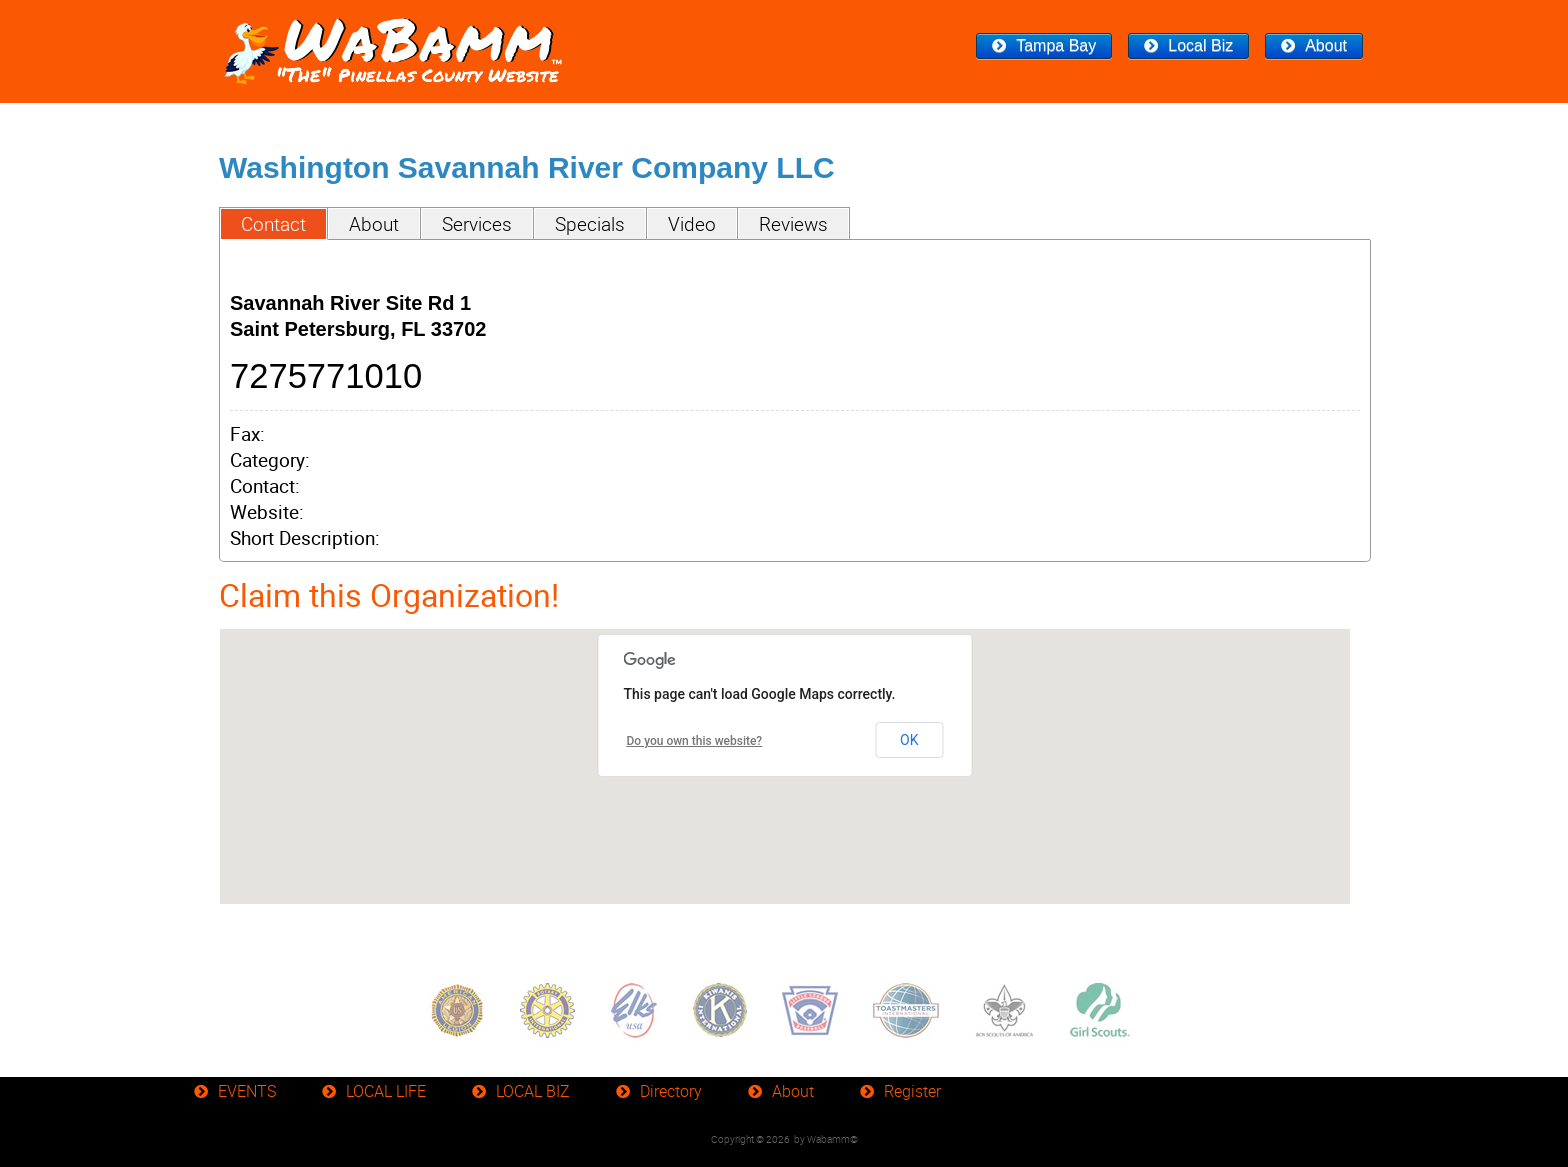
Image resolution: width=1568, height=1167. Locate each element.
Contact (273, 224)
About (1326, 45)
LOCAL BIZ (533, 1091)
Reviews (793, 224)
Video (692, 224)
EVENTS (247, 1091)
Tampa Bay (1056, 45)
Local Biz (1200, 45)
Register (912, 1091)
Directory (671, 1091)
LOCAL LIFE (386, 1091)
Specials (590, 224)
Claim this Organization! (389, 594)
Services (477, 224)
